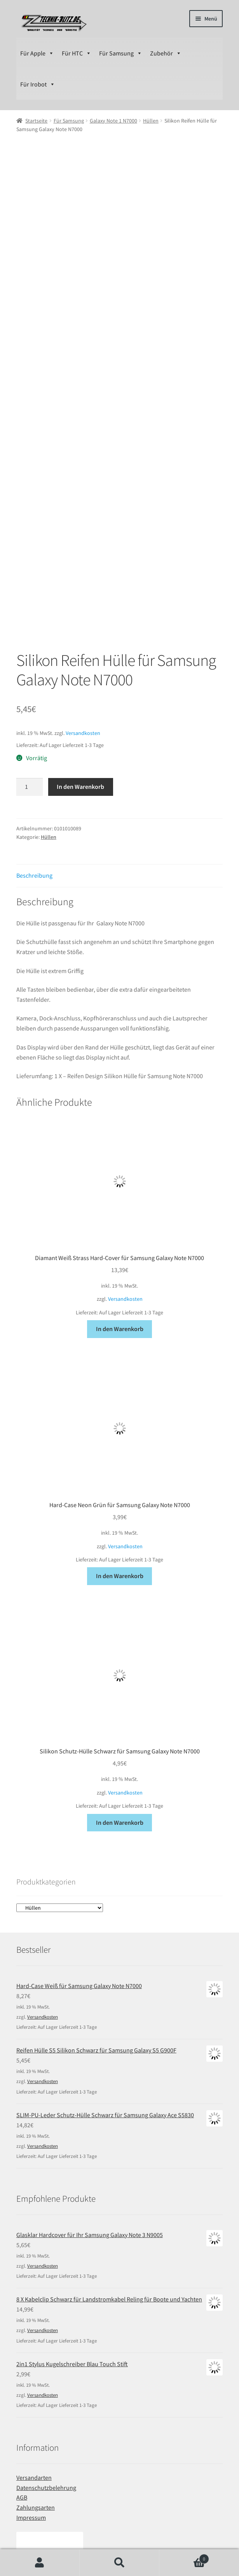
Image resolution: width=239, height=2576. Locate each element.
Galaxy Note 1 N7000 (113, 120)
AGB (21, 2327)
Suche (119, 2563)
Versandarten (34, 2307)
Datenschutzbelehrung (46, 2317)
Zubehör (165, 53)
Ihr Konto (40, 2563)
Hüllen (151, 120)
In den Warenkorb (80, 616)
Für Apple (37, 53)
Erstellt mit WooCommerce (116, 2531)
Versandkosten (83, 562)
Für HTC (76, 53)
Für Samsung (120, 53)
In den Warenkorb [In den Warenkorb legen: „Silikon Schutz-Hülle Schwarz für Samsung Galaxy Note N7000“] (119, 1652)
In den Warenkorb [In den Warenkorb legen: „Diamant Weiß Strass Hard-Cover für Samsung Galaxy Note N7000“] (119, 1158)
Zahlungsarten (35, 2337)
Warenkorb (184, 2557)
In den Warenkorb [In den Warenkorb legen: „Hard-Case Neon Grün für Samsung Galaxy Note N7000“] (119, 1405)
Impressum (31, 2347)
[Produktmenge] (29, 616)
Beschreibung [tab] (34, 705)
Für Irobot (37, 84)
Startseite (36, 120)
